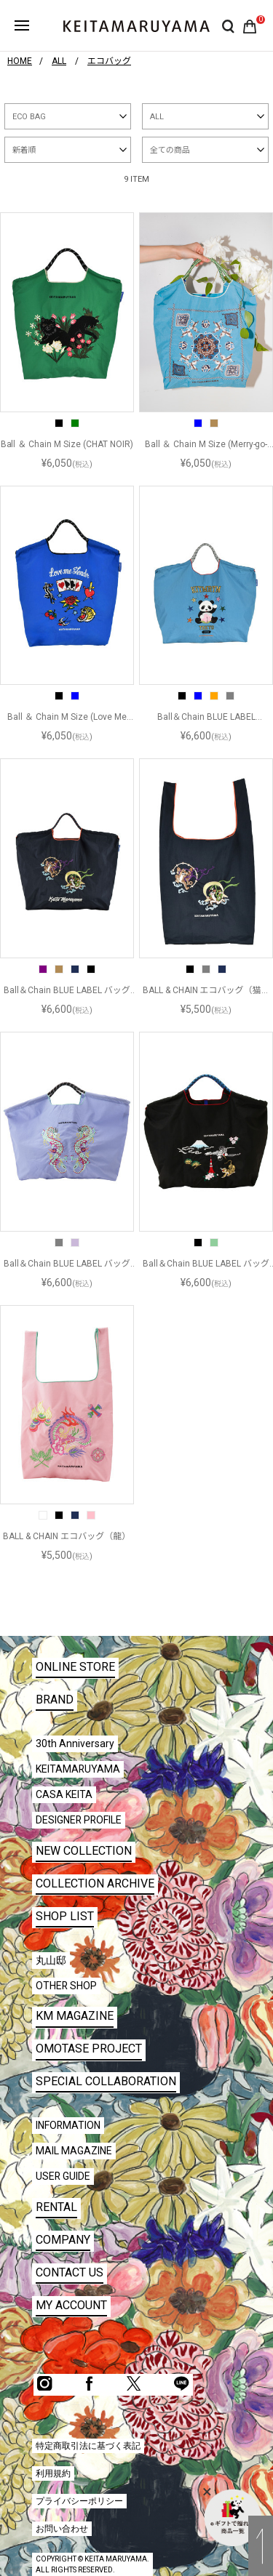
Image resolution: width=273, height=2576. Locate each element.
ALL (157, 116)
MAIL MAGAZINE (74, 2150)
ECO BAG (29, 116)
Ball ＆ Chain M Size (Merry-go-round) (206, 445)
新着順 (24, 150)
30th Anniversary (75, 1743)
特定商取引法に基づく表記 (88, 2446)
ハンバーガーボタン (22, 25)
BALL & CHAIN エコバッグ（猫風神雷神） (206, 991)
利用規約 (53, 2473)
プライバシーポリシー (79, 2501)
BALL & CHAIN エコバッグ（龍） (66, 1536)
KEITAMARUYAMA (78, 1769)
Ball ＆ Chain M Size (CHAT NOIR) (67, 444)
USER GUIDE (63, 2176)
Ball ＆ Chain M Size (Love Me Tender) (67, 717)
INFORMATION (68, 2125)
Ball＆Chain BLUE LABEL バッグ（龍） (67, 1264)
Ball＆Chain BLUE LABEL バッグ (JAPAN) (206, 1264)
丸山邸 (51, 1960)
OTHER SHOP (66, 1985)
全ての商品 (170, 150)
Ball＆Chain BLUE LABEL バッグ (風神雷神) (67, 991)
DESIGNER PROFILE (79, 1820)
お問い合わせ (62, 2529)
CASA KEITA (64, 1794)
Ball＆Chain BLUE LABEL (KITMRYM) (206, 717)
